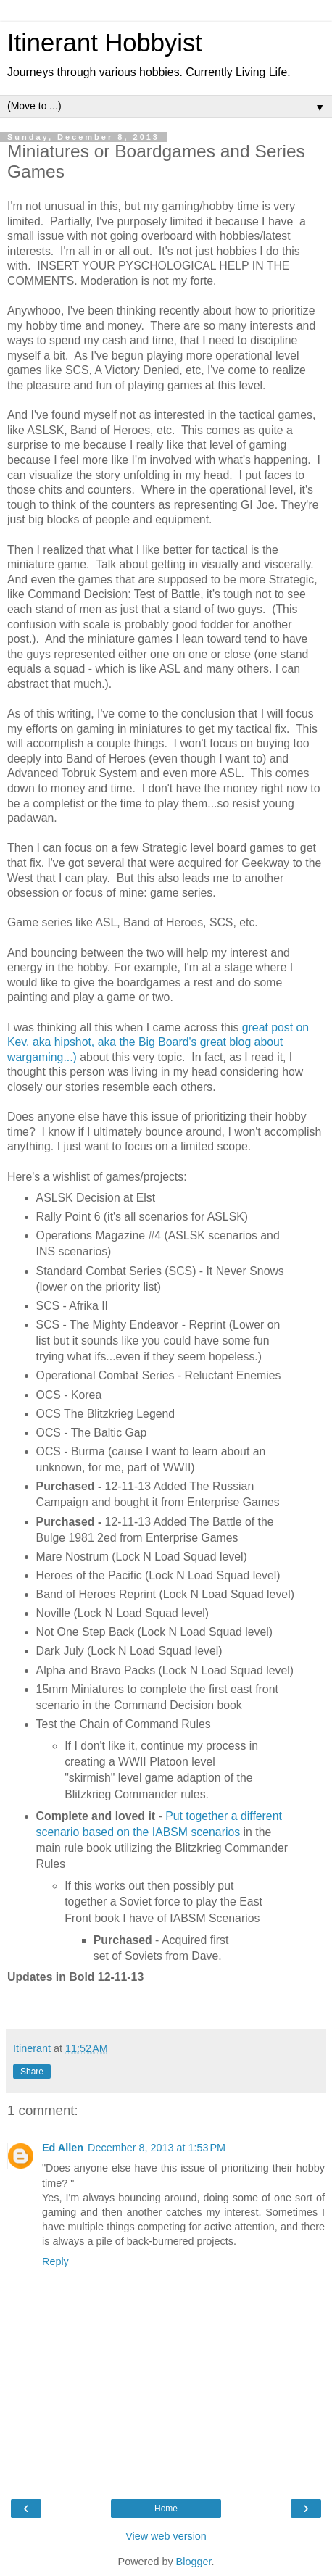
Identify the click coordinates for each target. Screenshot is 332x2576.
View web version (166, 2536)
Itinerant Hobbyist (104, 43)
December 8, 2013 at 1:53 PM (156, 2147)
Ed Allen (62, 2147)
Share (31, 2071)
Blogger (194, 2561)
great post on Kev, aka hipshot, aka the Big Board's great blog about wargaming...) (158, 1042)
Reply (55, 2261)
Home (166, 2509)
